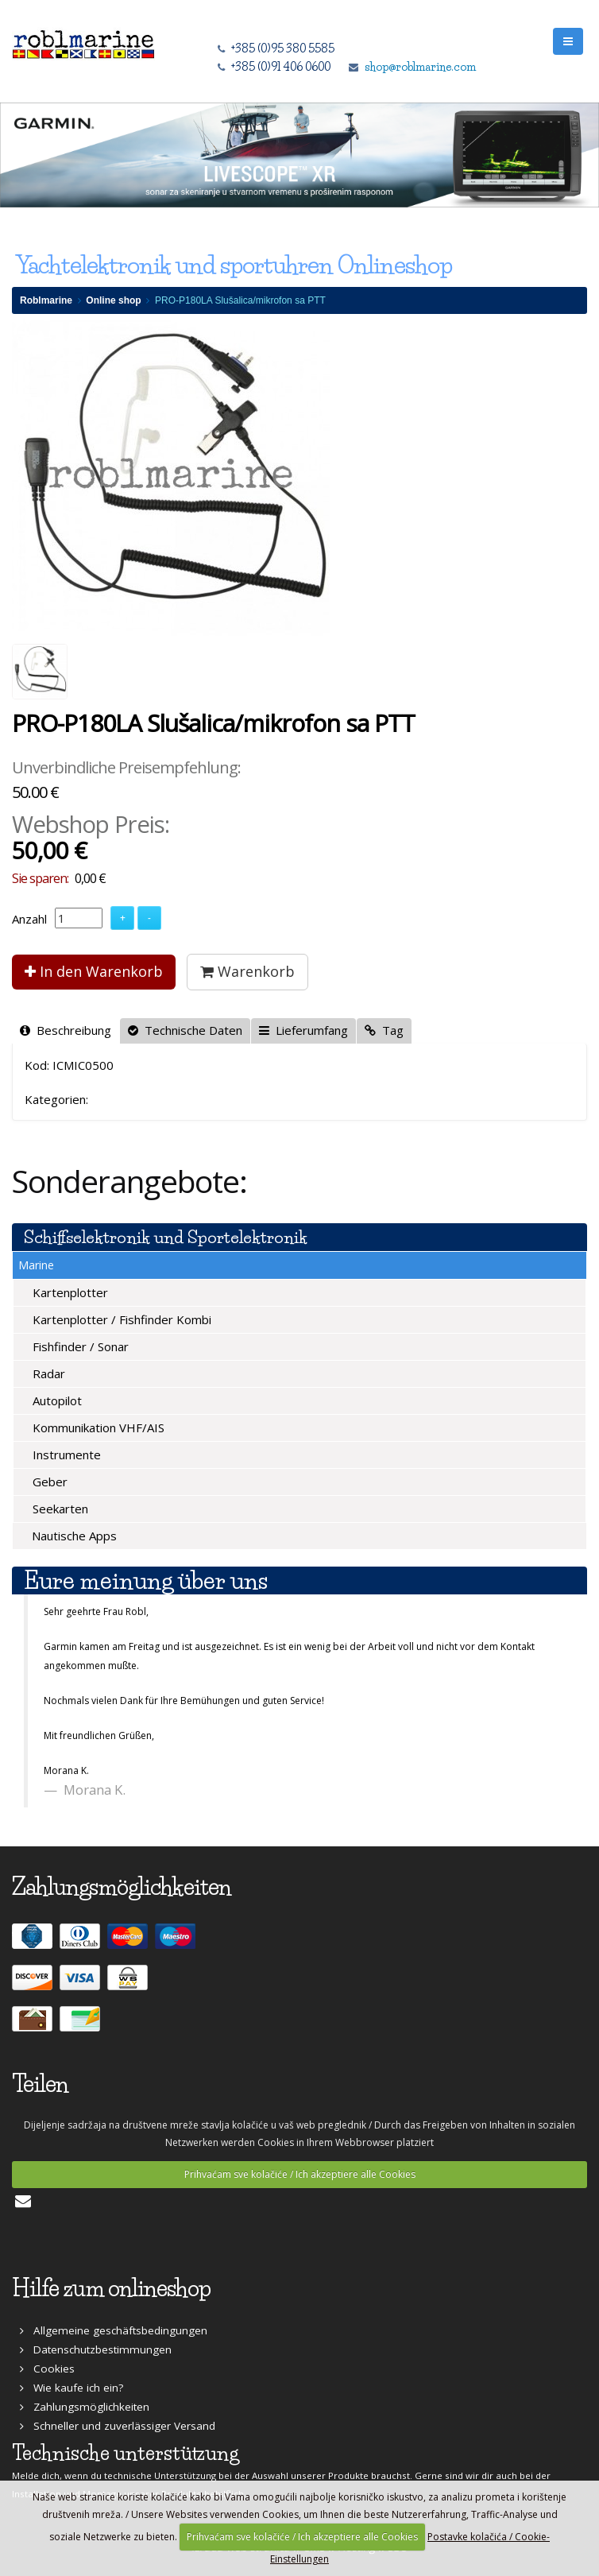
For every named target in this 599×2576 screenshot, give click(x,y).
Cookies (47, 2368)
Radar (47, 1373)
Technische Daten (185, 1030)
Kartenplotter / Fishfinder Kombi (120, 1319)
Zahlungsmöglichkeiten (84, 2407)
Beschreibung (65, 1030)
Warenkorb (247, 971)
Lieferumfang (303, 1030)
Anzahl (29, 919)
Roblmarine (46, 300)
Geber (48, 1481)
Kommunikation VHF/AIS (96, 1427)
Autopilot (55, 1400)
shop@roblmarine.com (420, 67)
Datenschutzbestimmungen (96, 2349)
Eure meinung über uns (146, 1580)
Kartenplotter (68, 1292)
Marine (36, 1265)
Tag (384, 1030)
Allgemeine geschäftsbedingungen (113, 2330)
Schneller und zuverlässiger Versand (117, 2426)
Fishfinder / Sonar (79, 1346)
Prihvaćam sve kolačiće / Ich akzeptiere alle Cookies (299, 2174)
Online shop (113, 300)
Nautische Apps (73, 1536)
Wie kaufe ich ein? (71, 2387)
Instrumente (65, 1454)
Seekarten (58, 1509)
